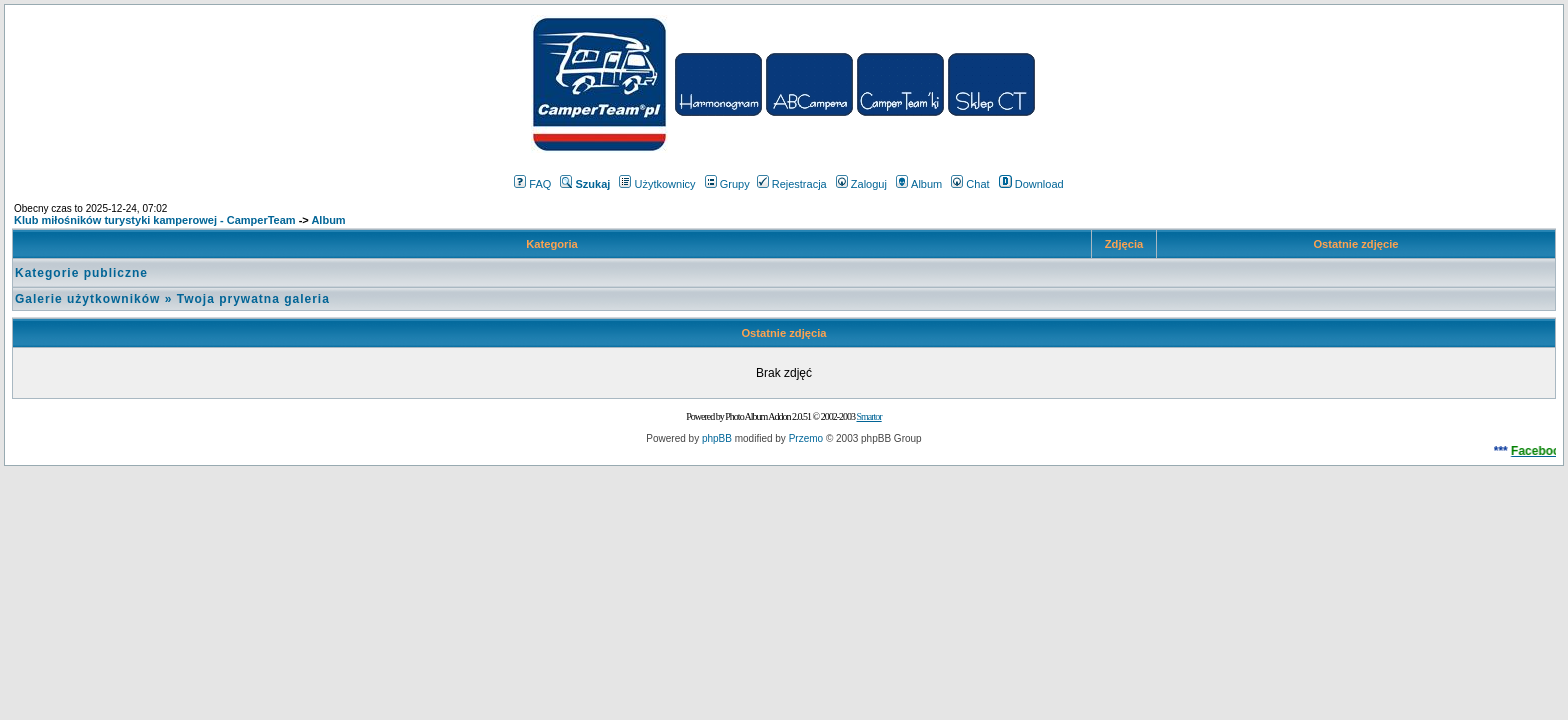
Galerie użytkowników (87, 299)
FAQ (532, 184)
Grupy (727, 184)
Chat (970, 184)
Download (1031, 184)
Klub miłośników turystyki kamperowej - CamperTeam (155, 220)
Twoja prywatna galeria (253, 299)
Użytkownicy (657, 184)
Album (919, 184)
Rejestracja (792, 184)
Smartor (868, 416)
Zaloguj (861, 184)
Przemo (806, 438)
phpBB (717, 438)
